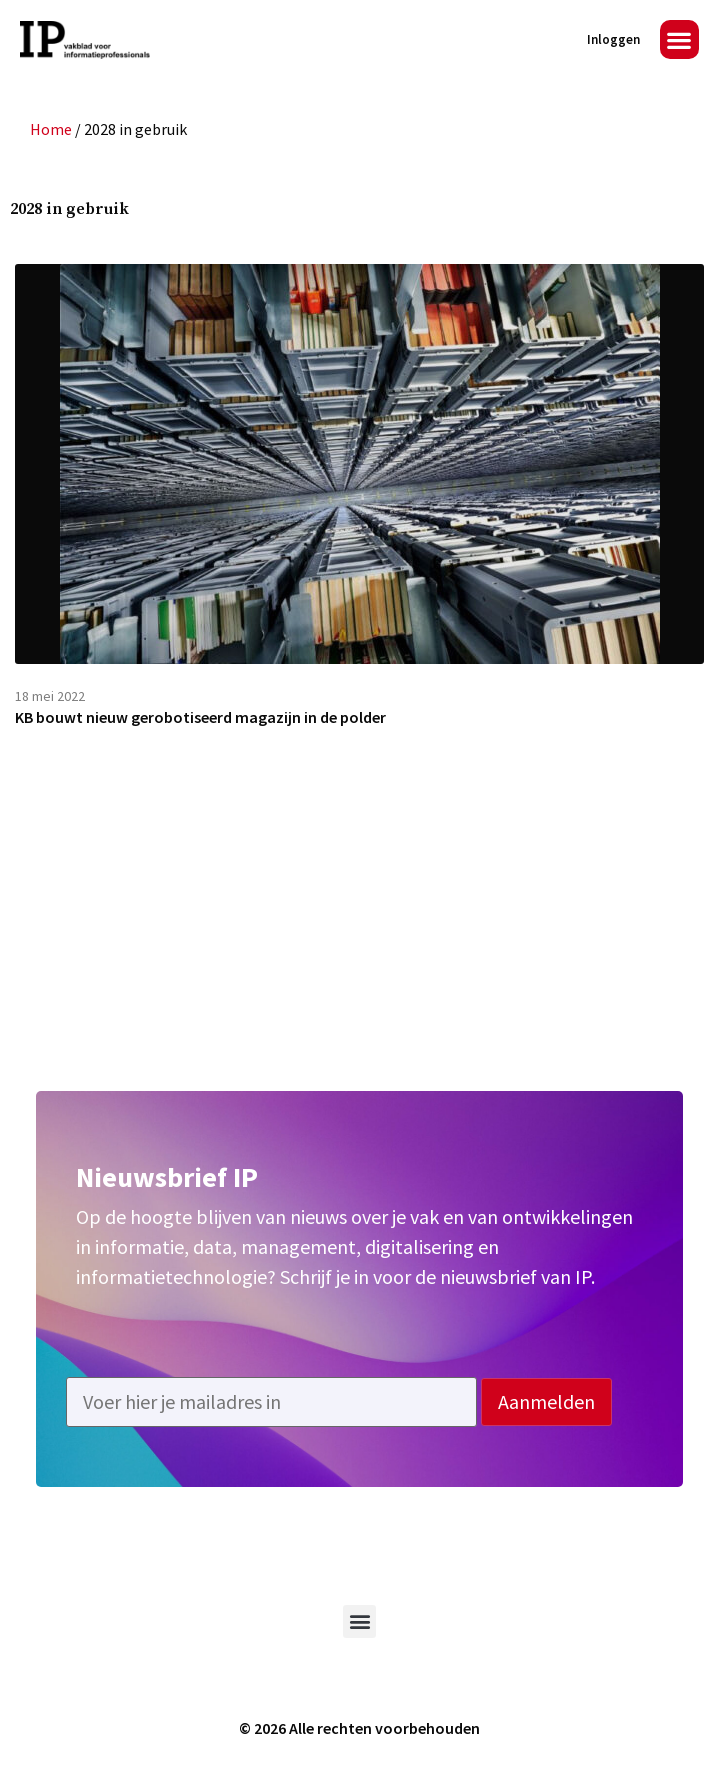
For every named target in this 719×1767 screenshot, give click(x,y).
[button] (679, 39)
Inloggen (613, 39)
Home (51, 129)
